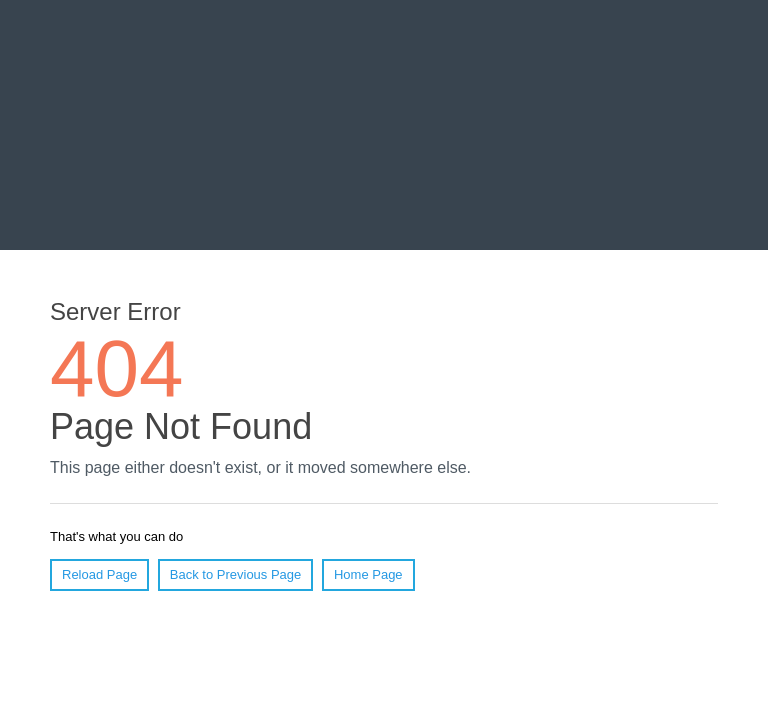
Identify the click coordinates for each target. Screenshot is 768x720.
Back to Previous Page (236, 574)
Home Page (368, 574)
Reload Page (99, 574)
